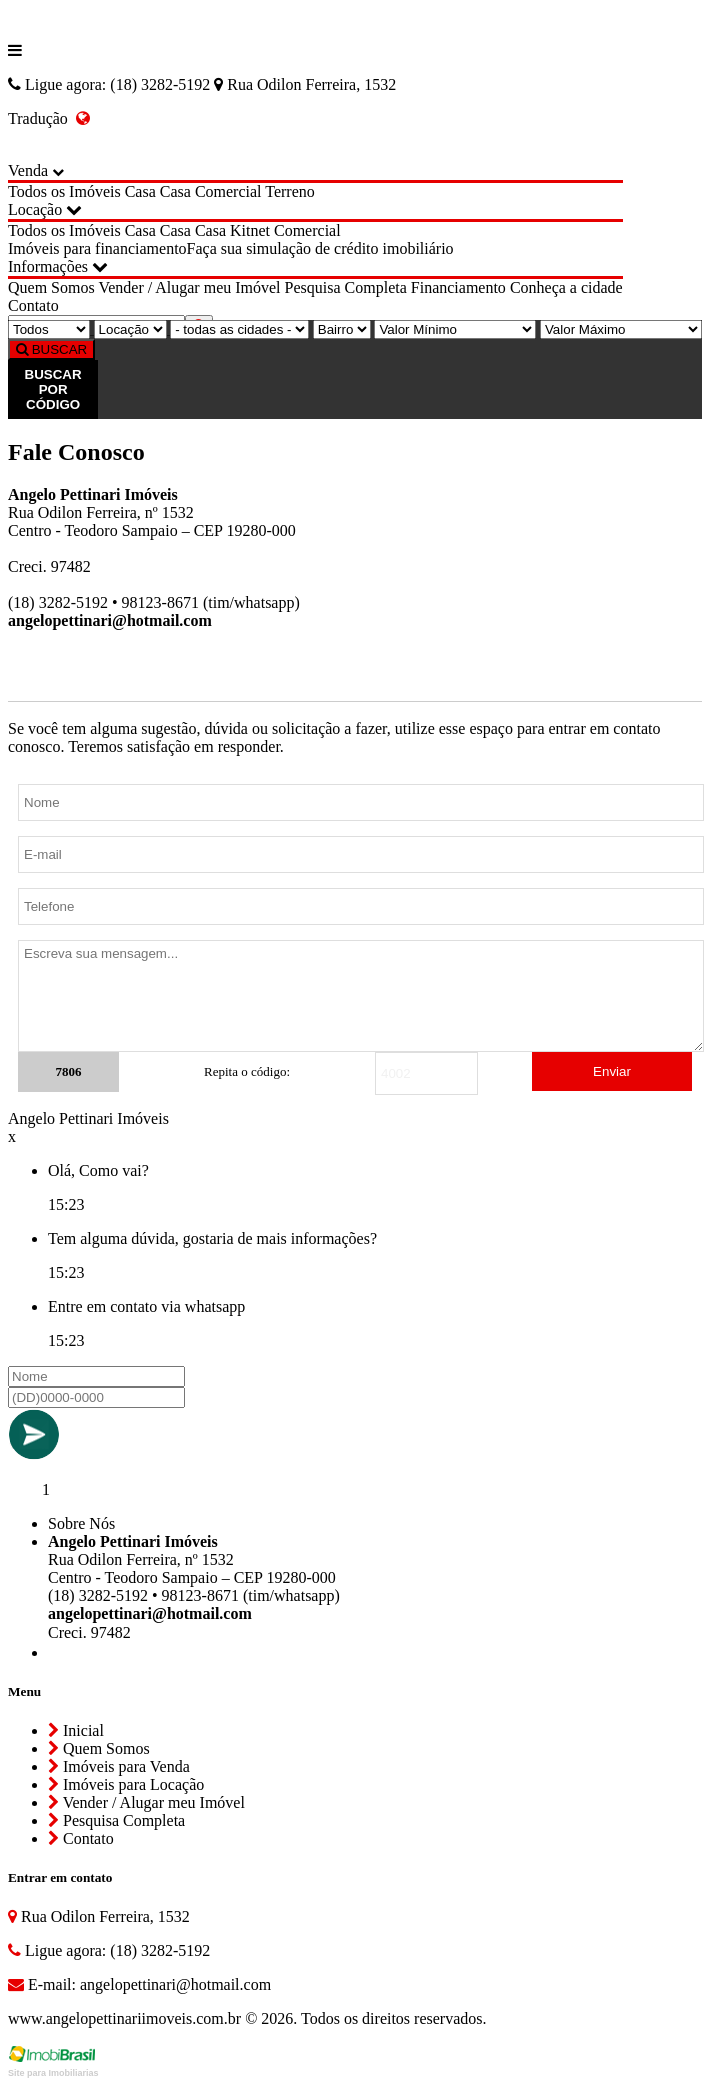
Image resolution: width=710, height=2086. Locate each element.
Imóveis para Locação (126, 1784)
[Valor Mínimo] (455, 329)
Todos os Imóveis (64, 191)
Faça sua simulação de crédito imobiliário (320, 248)
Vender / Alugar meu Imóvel (189, 287)
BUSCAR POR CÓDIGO (53, 389)
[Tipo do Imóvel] (49, 329)
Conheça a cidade (566, 287)
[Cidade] (239, 329)
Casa (140, 191)
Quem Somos (51, 287)
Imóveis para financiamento (97, 248)
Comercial (228, 191)
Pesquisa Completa (346, 287)
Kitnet (250, 230)
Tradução (49, 118)
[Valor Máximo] (621, 329)
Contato (33, 305)
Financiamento (458, 287)
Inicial (76, 1730)
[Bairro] (342, 329)
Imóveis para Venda (119, 1766)
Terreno (290, 191)
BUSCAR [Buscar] (51, 349)
